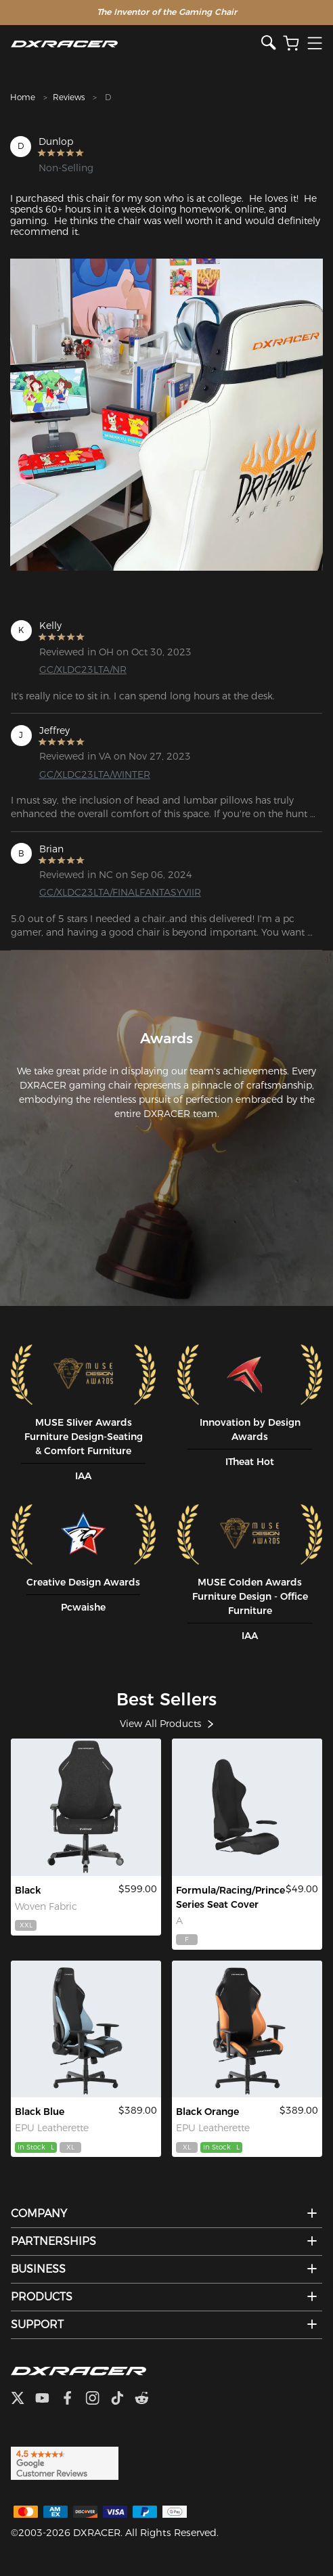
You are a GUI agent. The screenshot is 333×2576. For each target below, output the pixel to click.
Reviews (69, 97)
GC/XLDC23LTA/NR (83, 669)
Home (22, 97)
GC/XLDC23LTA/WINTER (94, 774)
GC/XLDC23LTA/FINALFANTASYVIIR (110, 892)
